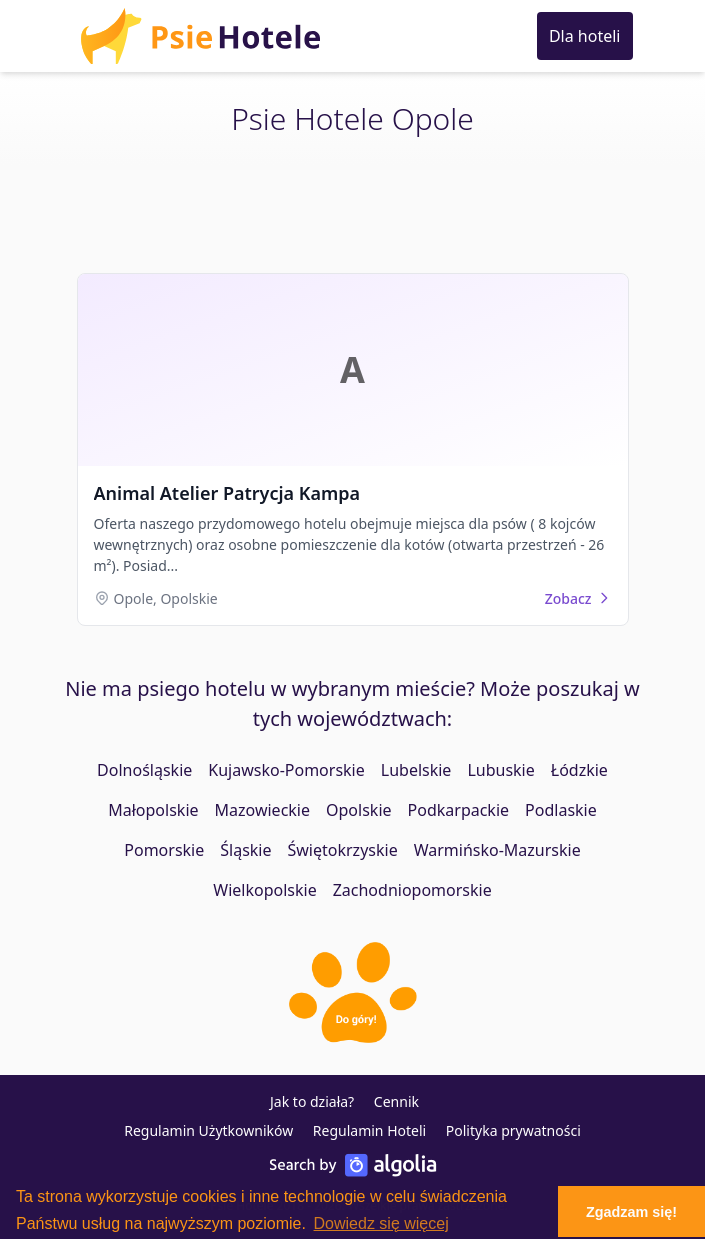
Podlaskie (561, 810)
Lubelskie (416, 770)
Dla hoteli (585, 36)
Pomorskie (164, 850)
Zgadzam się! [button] (631, 1212)
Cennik (396, 1101)
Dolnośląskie (144, 770)
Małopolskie (153, 810)
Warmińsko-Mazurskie (497, 850)
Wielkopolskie (264, 890)
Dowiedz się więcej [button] (381, 1223)
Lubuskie (500, 770)
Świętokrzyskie (343, 850)
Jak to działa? (312, 1101)
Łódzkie (579, 770)
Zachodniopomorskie (412, 890)
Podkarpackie (459, 810)
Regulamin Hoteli (369, 1130)
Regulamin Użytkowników (208, 1130)
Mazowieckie (262, 810)
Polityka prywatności (513, 1130)
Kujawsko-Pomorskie (286, 770)
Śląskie (245, 850)
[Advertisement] (353, 207)
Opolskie (359, 810)
